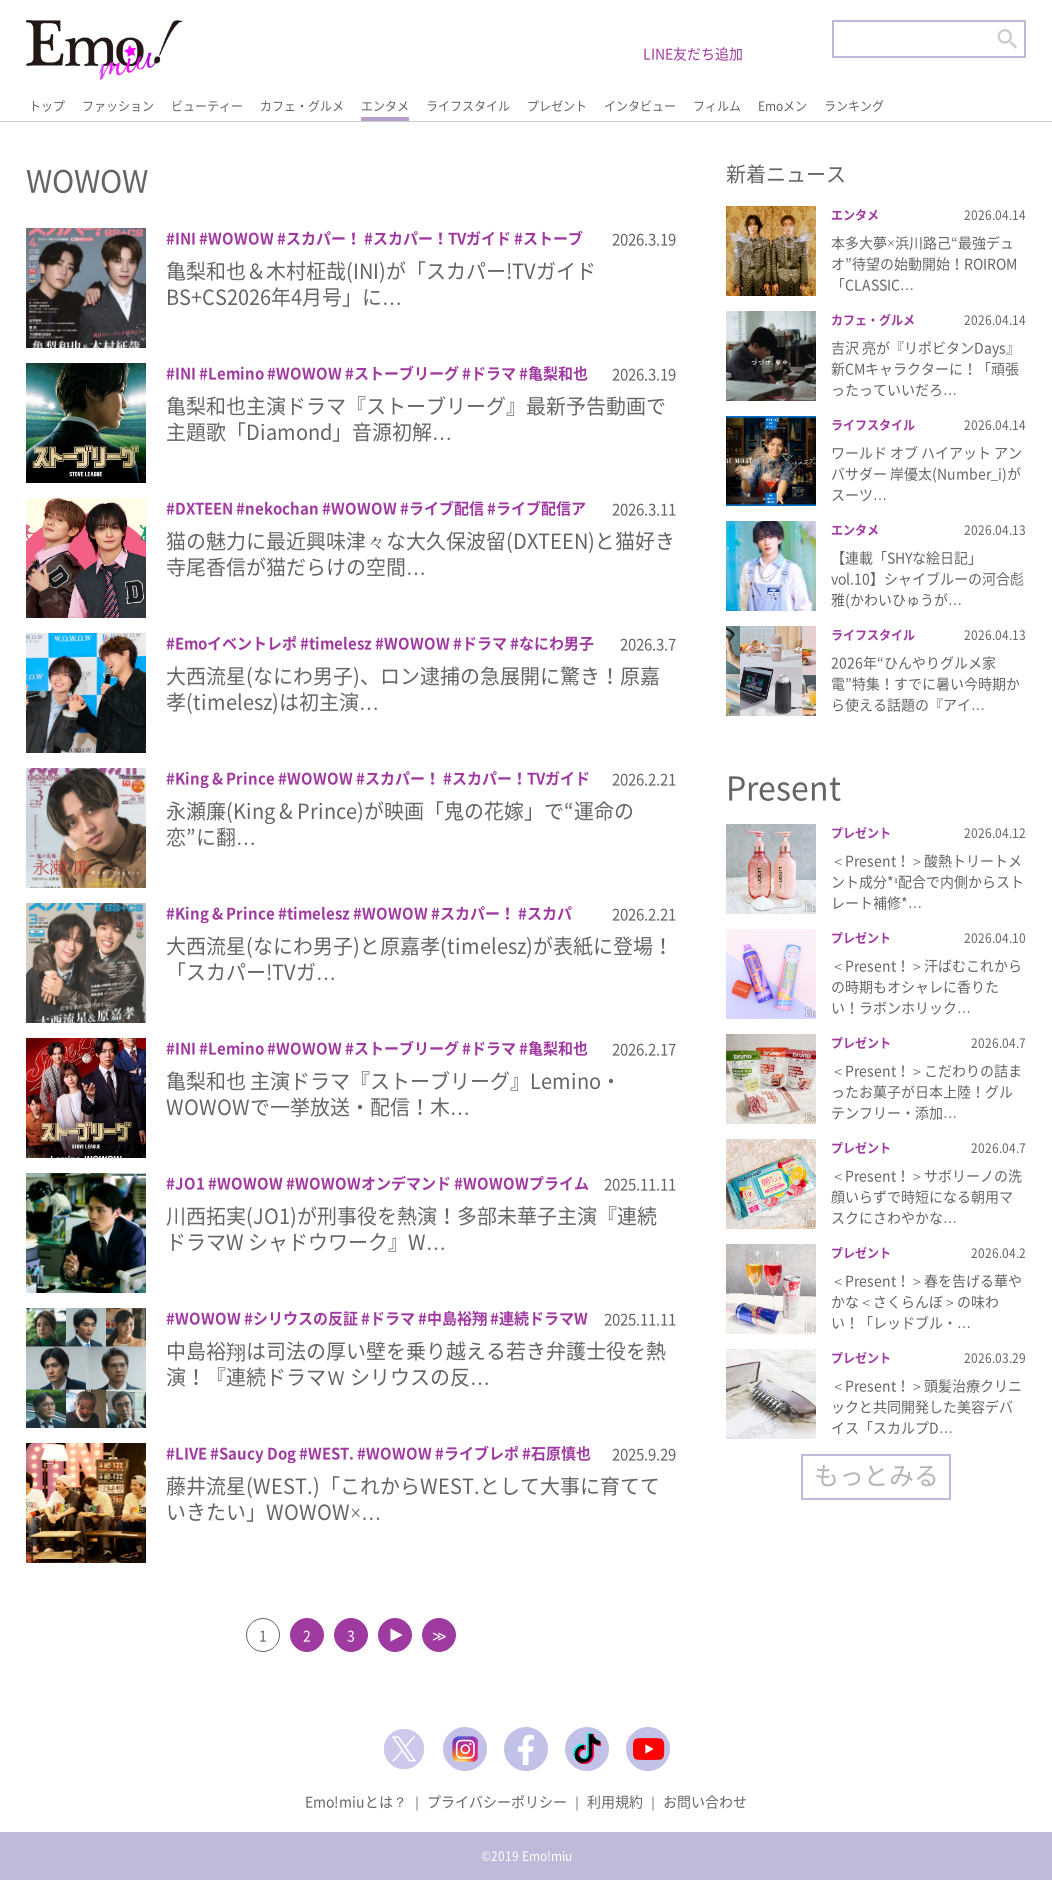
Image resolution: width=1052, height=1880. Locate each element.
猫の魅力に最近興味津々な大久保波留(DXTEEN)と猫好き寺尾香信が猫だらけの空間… (420, 553)
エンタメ (385, 106)
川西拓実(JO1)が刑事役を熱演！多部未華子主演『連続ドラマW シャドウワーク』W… (411, 1228)
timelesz (340, 643)
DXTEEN (204, 508)
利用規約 (615, 1801)
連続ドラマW (543, 1318)
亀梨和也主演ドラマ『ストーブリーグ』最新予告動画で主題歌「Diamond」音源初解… (416, 418)
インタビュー (640, 106)
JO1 (190, 1183)
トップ (47, 106)
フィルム (717, 106)
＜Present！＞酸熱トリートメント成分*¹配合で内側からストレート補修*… (927, 881)
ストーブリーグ (406, 373)
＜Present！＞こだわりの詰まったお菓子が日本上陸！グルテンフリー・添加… (926, 1091)
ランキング (854, 106)
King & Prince (225, 778)
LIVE (191, 1453)
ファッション (118, 106)
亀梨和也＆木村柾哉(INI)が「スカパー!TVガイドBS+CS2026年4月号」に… (381, 283)
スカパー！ (323, 238)
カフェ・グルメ (302, 106)
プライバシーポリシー (497, 1801)
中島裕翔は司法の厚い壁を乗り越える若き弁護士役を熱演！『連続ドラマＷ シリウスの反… (416, 1363)
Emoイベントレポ (236, 643)
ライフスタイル (468, 106)
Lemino (236, 373)
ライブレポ (481, 1453)
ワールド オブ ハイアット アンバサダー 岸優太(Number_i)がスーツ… (926, 473)
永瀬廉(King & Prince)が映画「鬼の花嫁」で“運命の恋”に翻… (400, 823)
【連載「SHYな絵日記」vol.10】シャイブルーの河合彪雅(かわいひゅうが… (927, 578)
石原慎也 (561, 1453)
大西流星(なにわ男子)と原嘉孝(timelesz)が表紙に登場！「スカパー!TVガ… (419, 958)
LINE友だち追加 (693, 53)
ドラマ (493, 373)
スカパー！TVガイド (442, 238)
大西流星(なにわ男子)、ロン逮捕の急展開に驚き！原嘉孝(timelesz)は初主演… (413, 688)
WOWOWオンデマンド (373, 1183)
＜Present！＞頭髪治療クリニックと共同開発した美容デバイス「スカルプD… (926, 1406)
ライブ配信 (446, 508)
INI (185, 238)
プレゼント (557, 106)
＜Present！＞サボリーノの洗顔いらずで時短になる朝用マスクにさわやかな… (926, 1196)
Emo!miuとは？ (356, 1801)
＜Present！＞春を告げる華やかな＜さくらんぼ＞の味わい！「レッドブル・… (926, 1301)
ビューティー (207, 106)
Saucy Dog (257, 1453)
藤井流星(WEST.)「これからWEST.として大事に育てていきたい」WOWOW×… (413, 1498)
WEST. (331, 1453)
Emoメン (782, 106)
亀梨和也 (558, 373)
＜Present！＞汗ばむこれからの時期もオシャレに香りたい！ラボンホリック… (926, 986)
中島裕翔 (457, 1318)
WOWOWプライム (526, 1183)
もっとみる (876, 1474)
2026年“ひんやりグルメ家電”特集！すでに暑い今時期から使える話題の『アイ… (925, 683)
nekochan (282, 508)
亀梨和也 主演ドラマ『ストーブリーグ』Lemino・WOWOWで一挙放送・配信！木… (393, 1093)
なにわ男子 (556, 643)
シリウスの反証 (305, 1318)
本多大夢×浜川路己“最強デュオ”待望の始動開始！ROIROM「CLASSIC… (924, 263)
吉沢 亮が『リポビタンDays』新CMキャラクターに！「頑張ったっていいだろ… (925, 368)
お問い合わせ (705, 1801)
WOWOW (241, 238)
